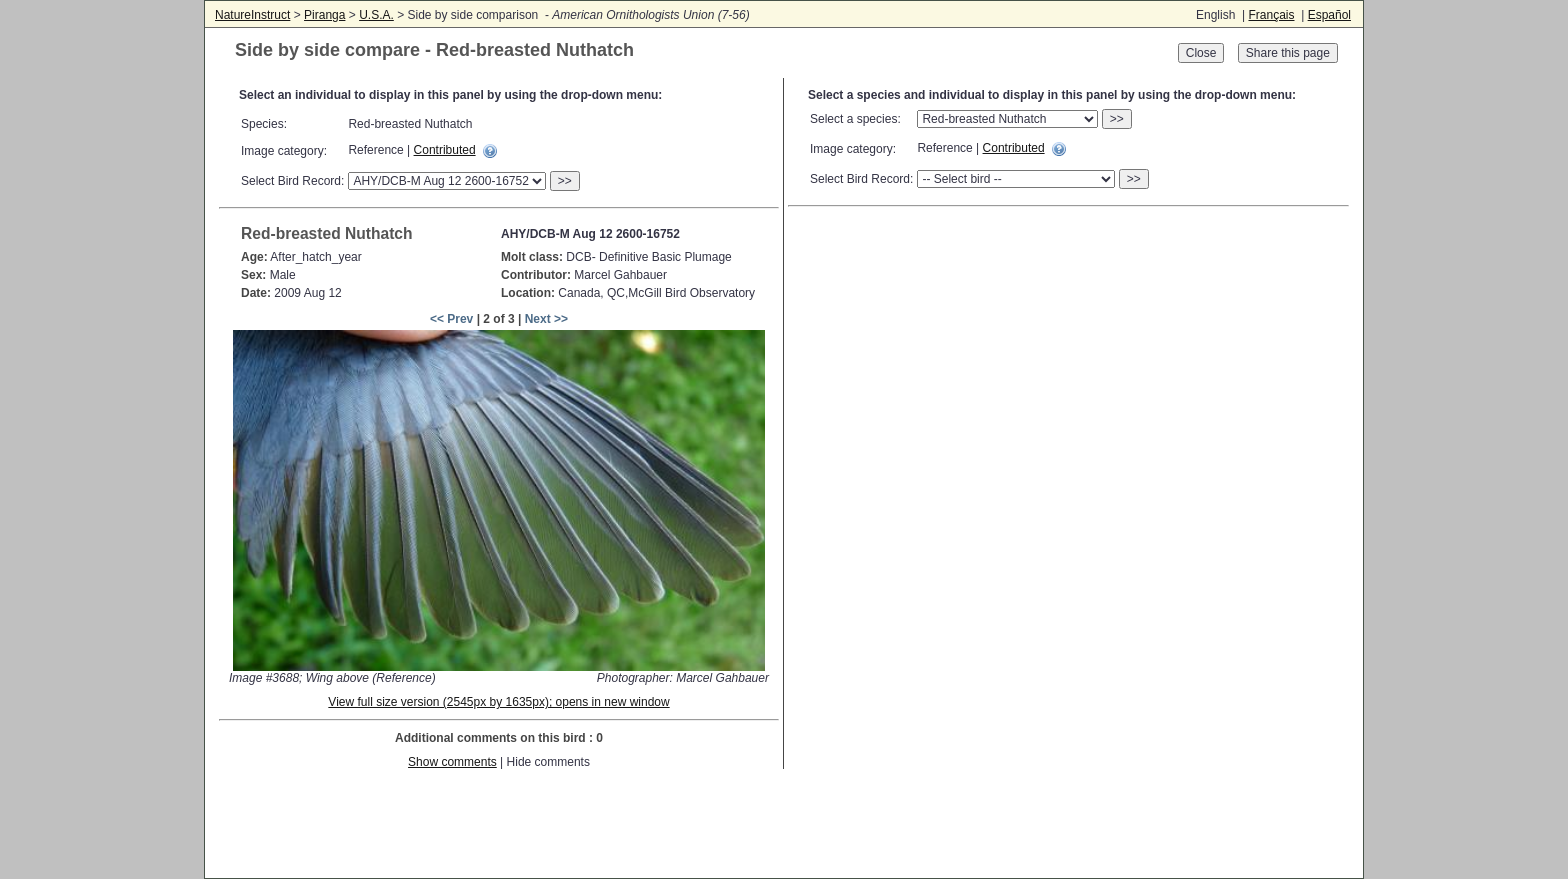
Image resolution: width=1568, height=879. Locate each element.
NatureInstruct (252, 15)
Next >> (546, 319)
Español (1329, 15)
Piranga (324, 15)
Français (1271, 15)
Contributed (445, 150)
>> (565, 181)
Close (1201, 53)
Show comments (452, 762)
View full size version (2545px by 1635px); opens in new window (498, 702)
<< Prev (451, 319)
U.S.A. (376, 15)
